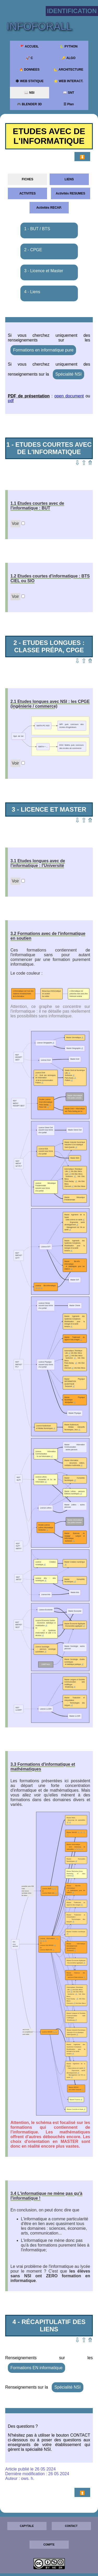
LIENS (69, 179)
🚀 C (29, 58)
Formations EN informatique (36, 2367)
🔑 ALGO (69, 58)
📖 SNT (68, 92)
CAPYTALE (27, 2526)
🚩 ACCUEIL (29, 46)
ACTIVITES (27, 193)
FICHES (27, 179)
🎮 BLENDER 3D (29, 104)
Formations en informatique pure (43, 350)
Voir (15, 523)
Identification (72, 10)
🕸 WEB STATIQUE (29, 81)
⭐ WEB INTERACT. (68, 81)
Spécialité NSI (68, 374)
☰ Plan (69, 104)
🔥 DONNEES (29, 69)
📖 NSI (29, 92)
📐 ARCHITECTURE (68, 69)
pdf (11, 400)
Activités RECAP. (49, 207)
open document (69, 396)
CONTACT (71, 2526)
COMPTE (49, 2544)
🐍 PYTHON (68, 46)
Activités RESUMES (70, 193)
